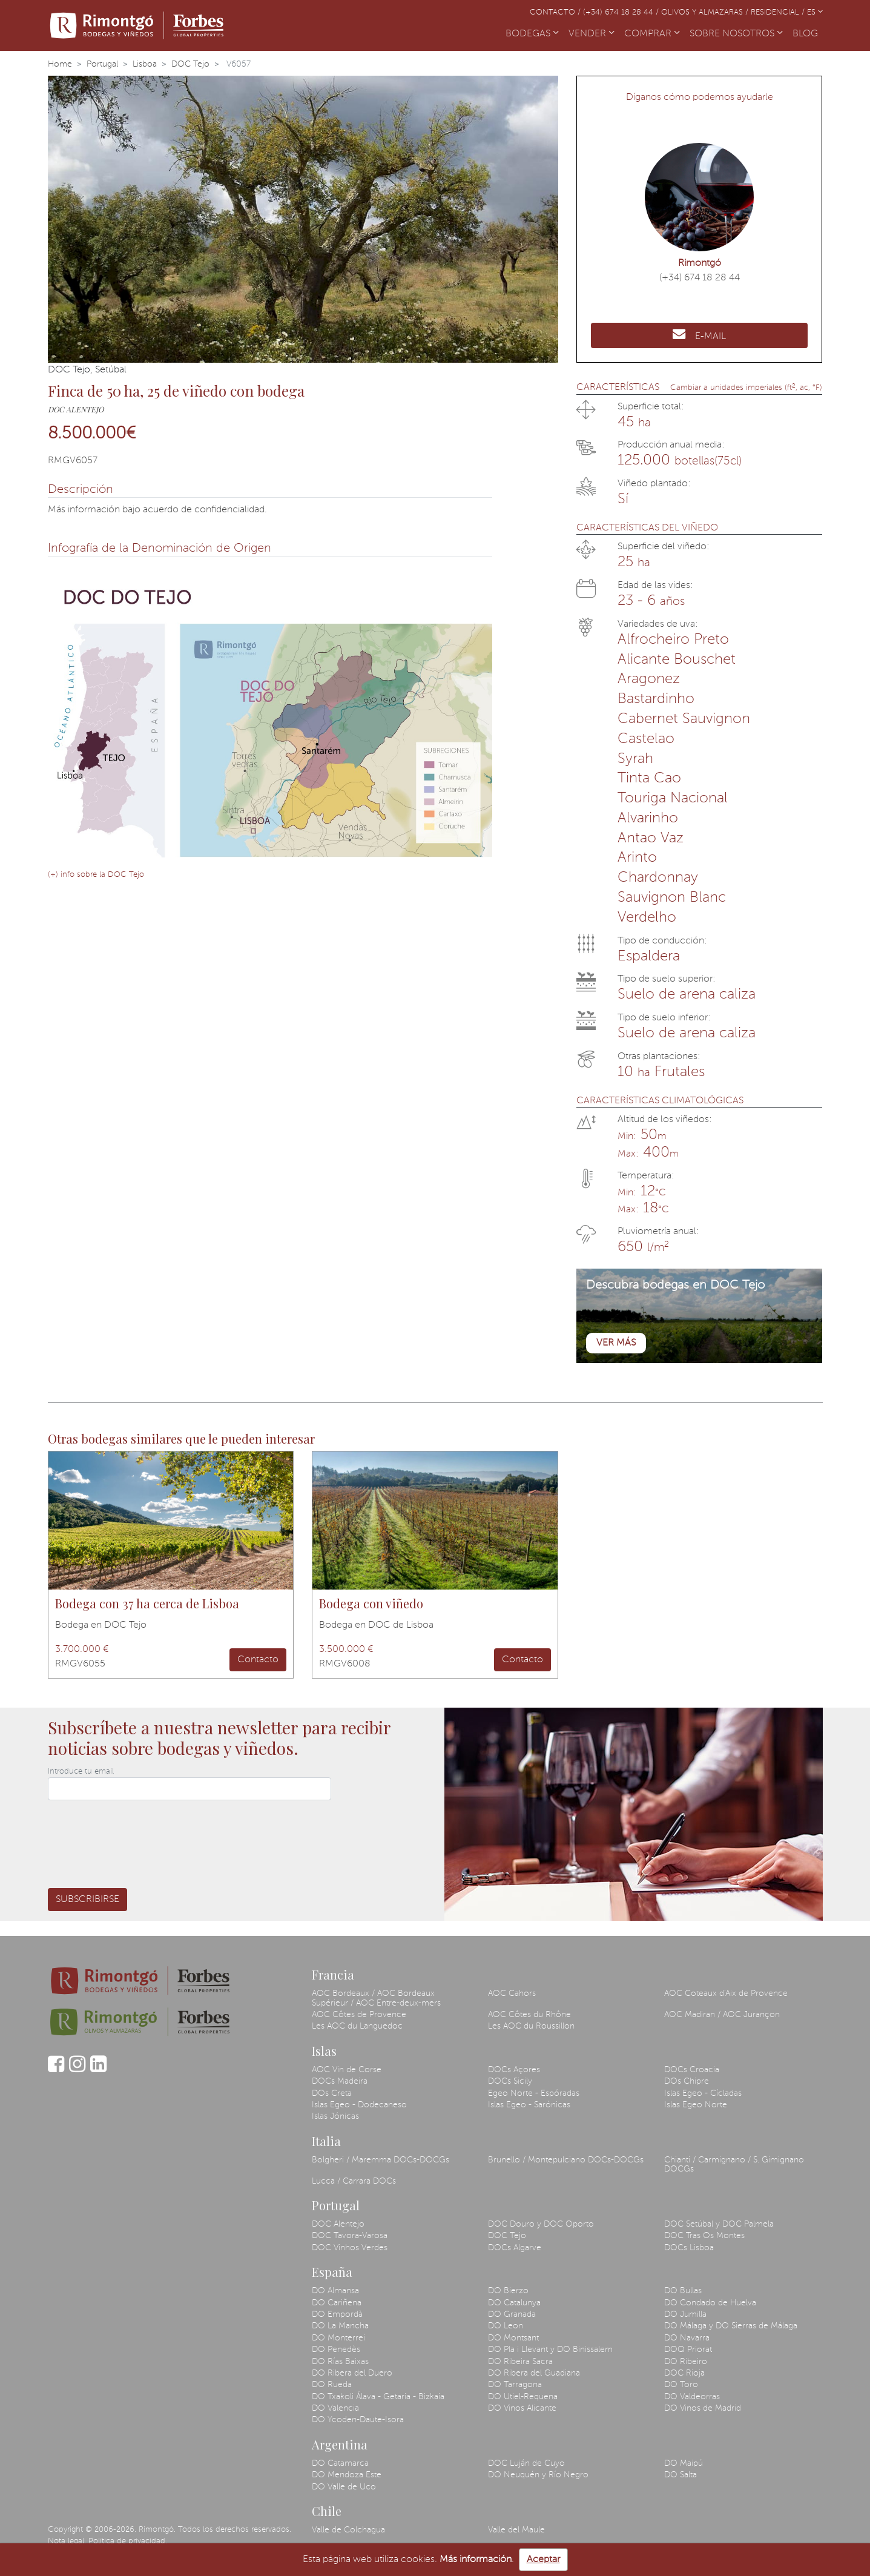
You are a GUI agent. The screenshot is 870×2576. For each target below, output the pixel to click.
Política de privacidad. (127, 2541)
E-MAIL (699, 334)
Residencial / (779, 12)
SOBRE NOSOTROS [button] (736, 34)
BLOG (808, 33)
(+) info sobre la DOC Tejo (96, 875)
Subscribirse (87, 1899)
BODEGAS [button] (532, 34)
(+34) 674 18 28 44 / (622, 12)
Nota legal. (67, 2541)
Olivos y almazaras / (706, 12)
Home (60, 64)
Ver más (616, 1343)
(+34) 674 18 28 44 (699, 278)
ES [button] (815, 12)
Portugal (102, 64)
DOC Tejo (190, 64)
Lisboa (145, 64)
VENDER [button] (591, 34)
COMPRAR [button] (652, 34)
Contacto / (556, 12)
